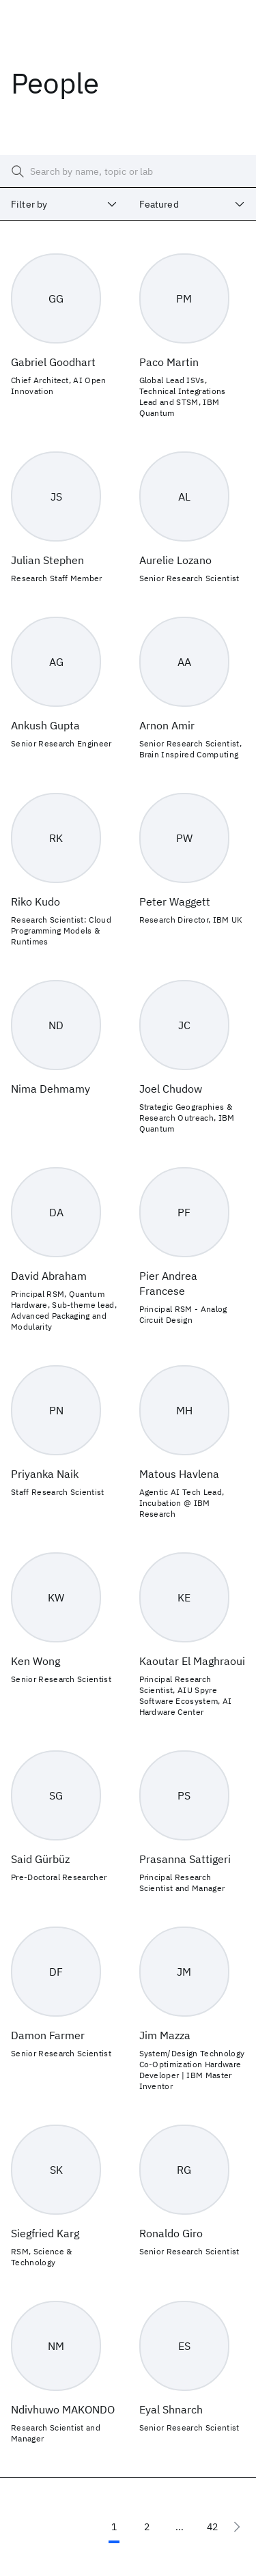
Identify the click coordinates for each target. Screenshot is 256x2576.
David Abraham (49, 1276)
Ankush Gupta (45, 725)
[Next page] (237, 2527)
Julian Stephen (47, 560)
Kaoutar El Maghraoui (192, 1661)
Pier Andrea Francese (168, 1283)
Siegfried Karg (45, 2233)
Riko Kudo (35, 901)
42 (212, 2527)
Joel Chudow (170, 1088)
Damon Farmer (48, 2035)
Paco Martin (169, 362)
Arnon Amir (167, 725)
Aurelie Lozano (175, 560)
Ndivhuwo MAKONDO (63, 2409)
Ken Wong (35, 1661)
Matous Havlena (179, 1474)
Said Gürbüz (40, 1859)
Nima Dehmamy (50, 1088)
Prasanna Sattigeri (185, 1859)
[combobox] (64, 204)
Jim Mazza (164, 2035)
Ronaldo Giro (171, 2233)
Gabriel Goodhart (53, 362)
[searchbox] (128, 171)
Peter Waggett (174, 901)
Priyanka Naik (45, 1474)
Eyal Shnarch (171, 2409)
